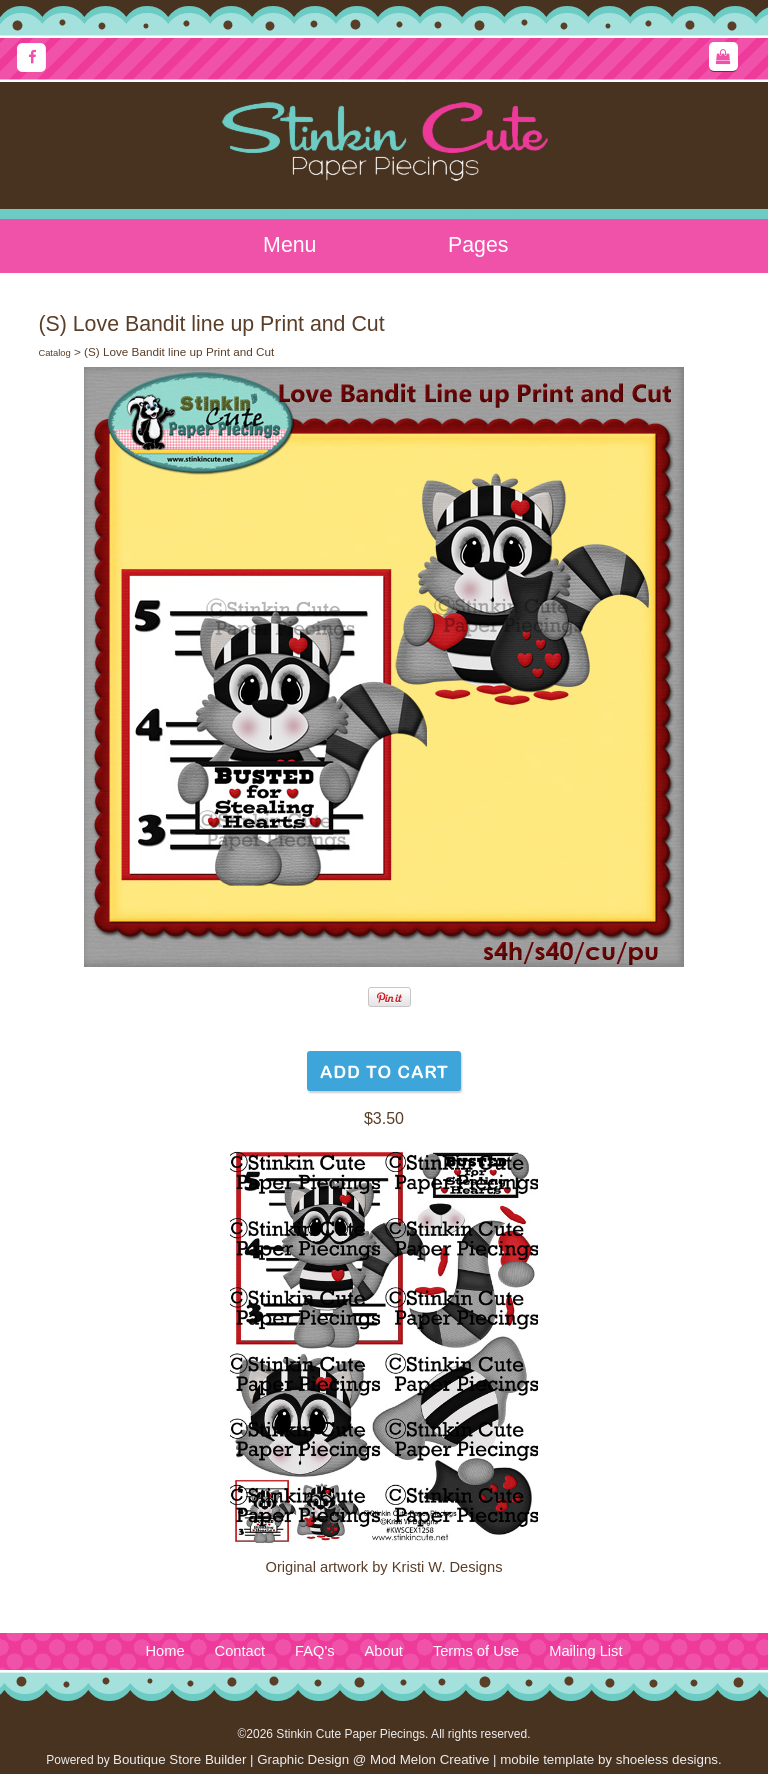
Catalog (54, 353)
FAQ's (314, 1651)
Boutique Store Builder (179, 1759)
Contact (240, 1651)
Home (164, 1651)
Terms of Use (476, 1651)
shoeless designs (667, 1759)
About (384, 1651)
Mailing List (585, 1651)
